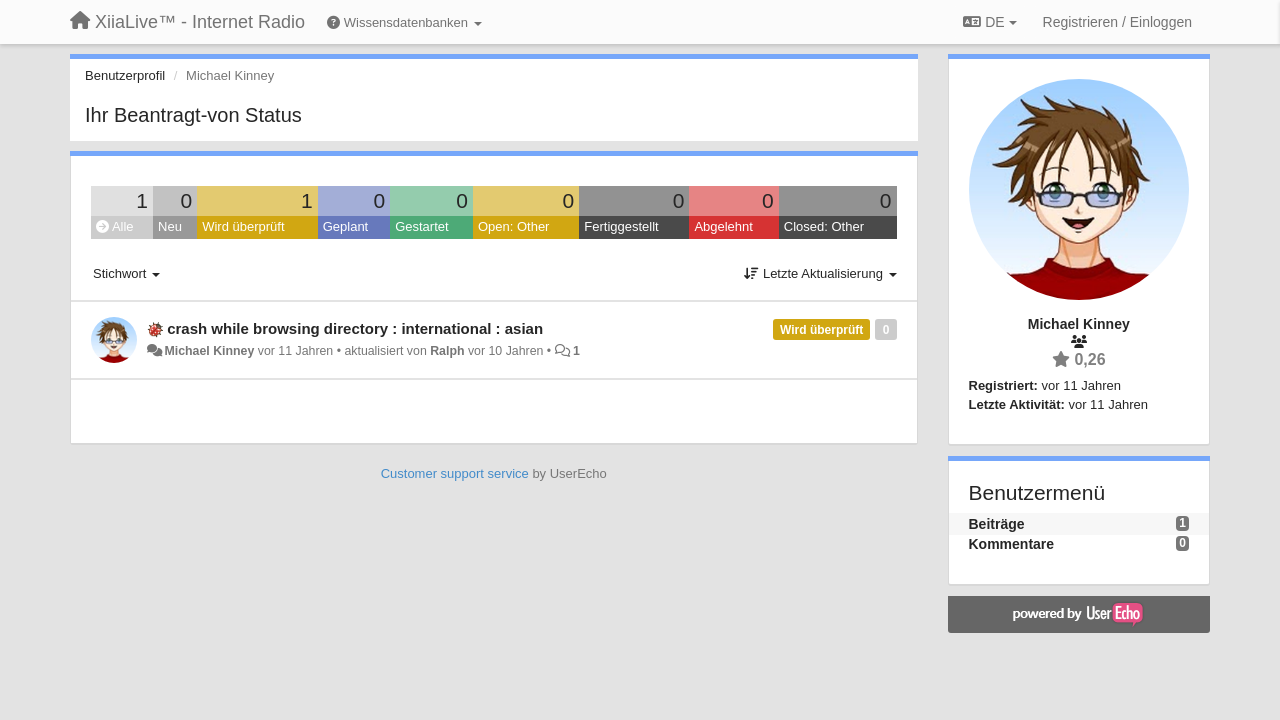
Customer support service (455, 473)
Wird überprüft (243, 226)
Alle (115, 226)
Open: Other (514, 226)
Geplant (346, 226)
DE (989, 22)
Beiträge (997, 524)
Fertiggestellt (621, 226)
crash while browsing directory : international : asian (355, 328)
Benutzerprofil (125, 75)
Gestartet (421, 226)
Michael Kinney (209, 351)
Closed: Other (824, 226)
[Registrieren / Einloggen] (1117, 22)
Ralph (447, 351)
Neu (170, 226)
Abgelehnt (723, 226)
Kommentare (1012, 544)
